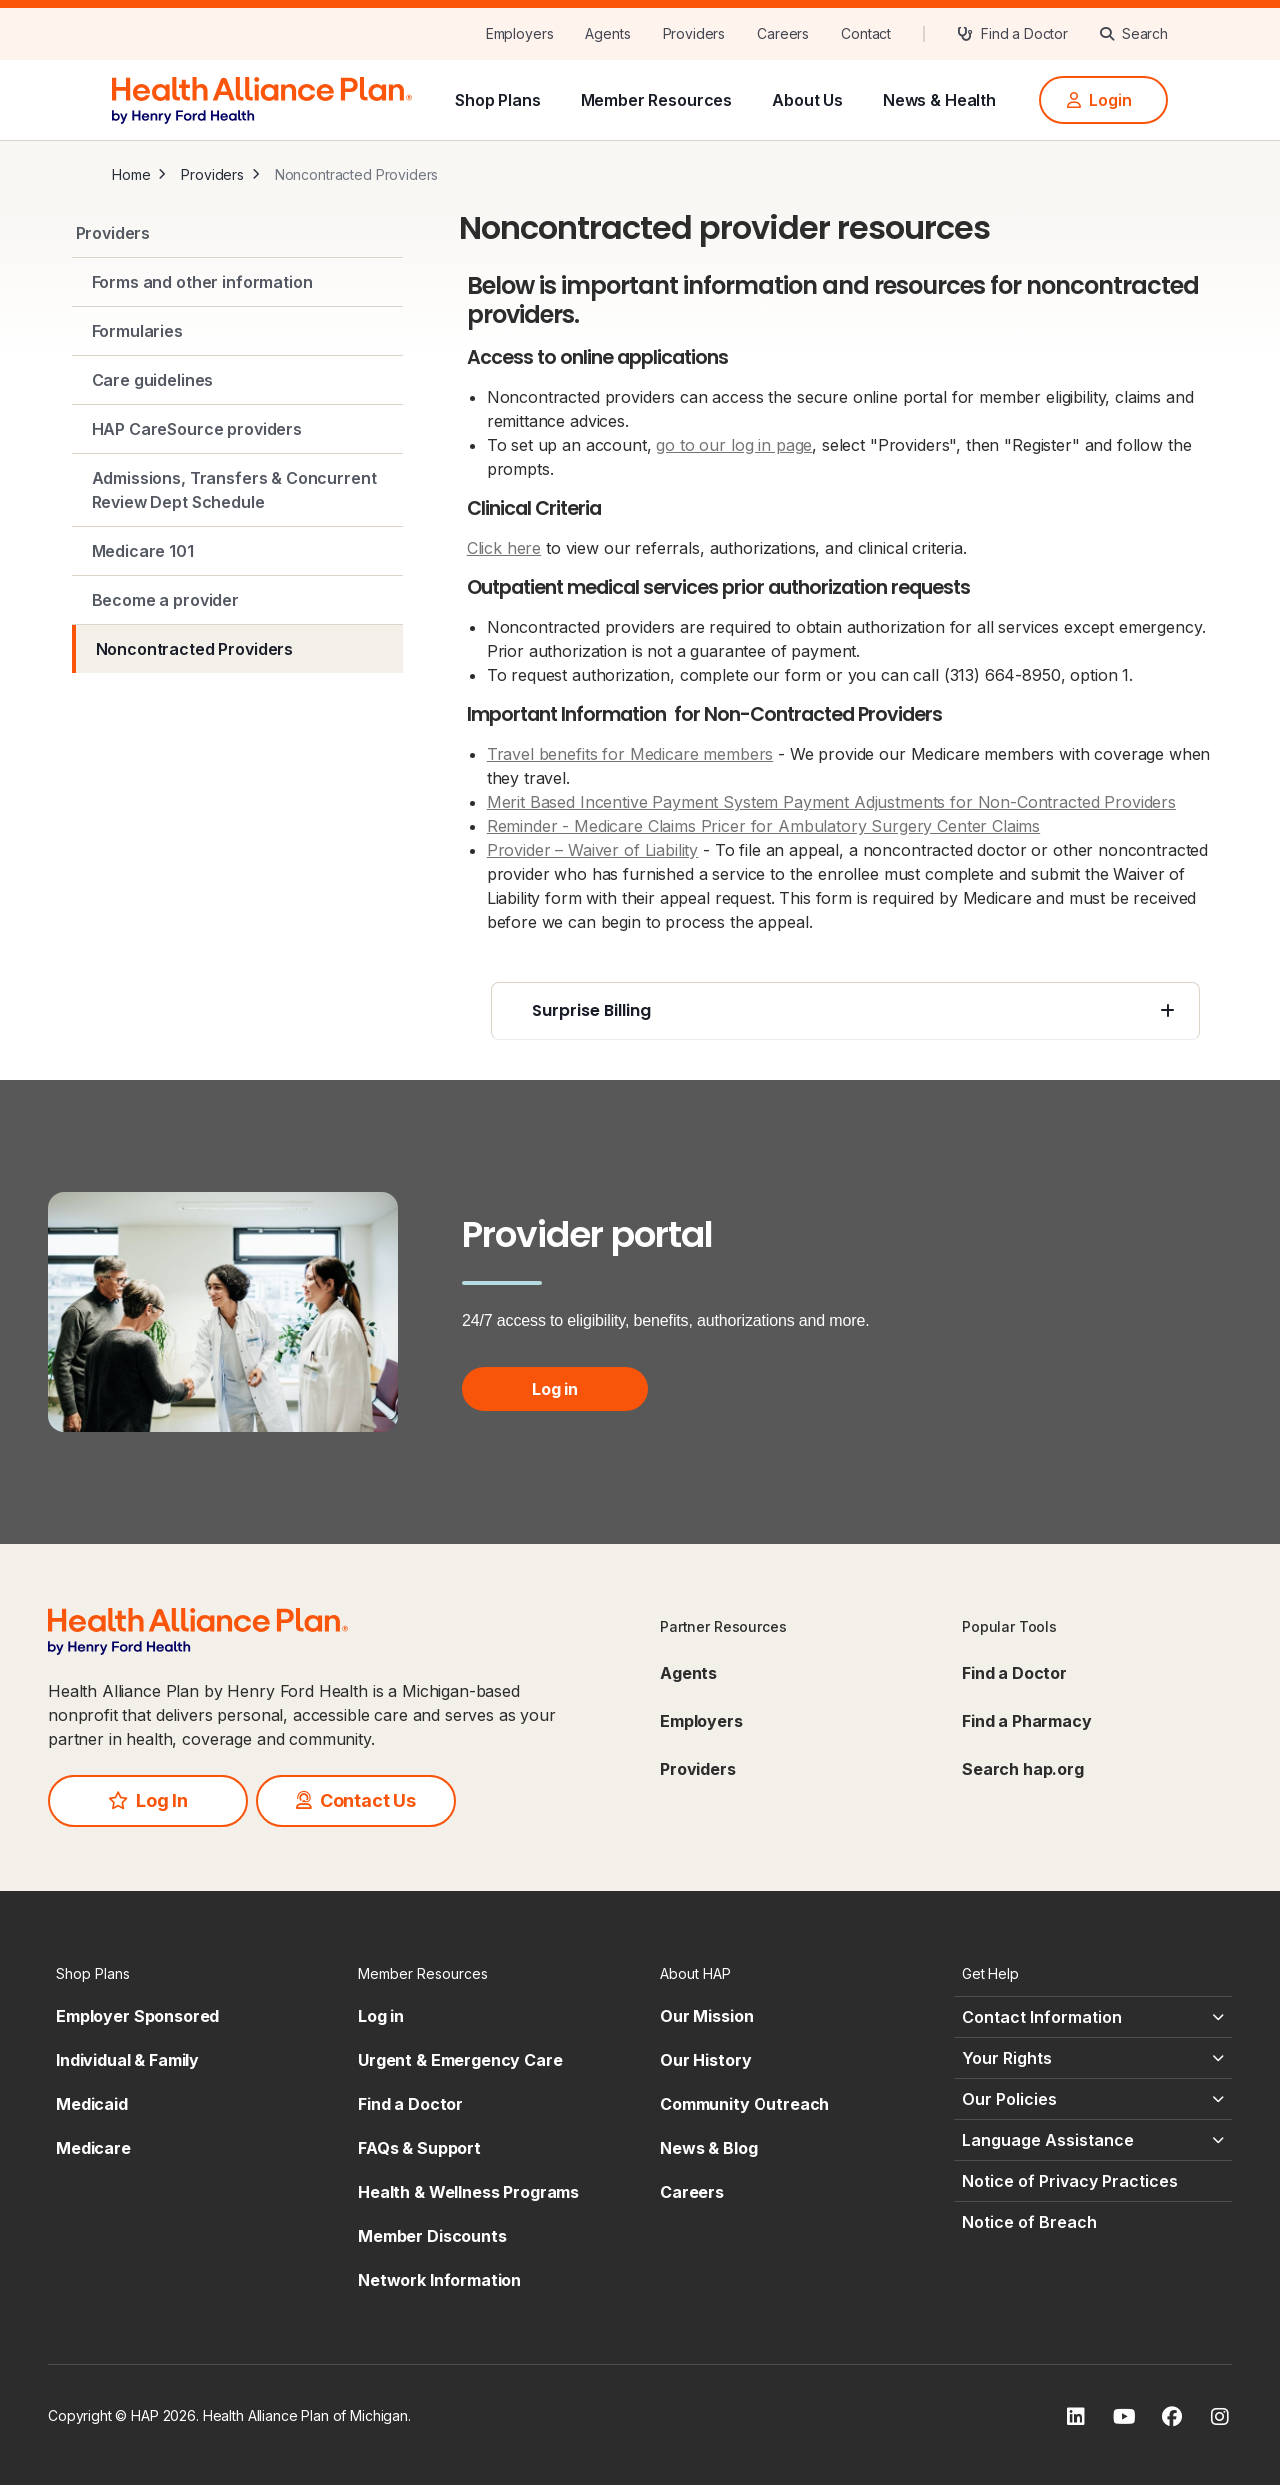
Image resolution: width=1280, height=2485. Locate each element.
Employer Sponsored (137, 2016)
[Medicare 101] (237, 551)
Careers (692, 2192)
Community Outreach (744, 2104)
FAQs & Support (419, 2148)
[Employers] (520, 34)
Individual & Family (127, 2060)
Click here (504, 548)
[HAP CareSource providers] (237, 429)
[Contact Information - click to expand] (1093, 2017)
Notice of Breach (1029, 2222)
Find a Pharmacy (1027, 1721)
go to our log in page (734, 445)
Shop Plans (498, 100)
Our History (705, 2060)
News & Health (939, 100)
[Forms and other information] (237, 282)
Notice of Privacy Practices (1070, 2181)
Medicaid (92, 2104)
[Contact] (866, 34)
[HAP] (262, 98)
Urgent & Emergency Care (460, 2060)
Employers (701, 1721)
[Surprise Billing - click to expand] (845, 1011)
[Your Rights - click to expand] (1093, 2058)
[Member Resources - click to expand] (489, 1973)
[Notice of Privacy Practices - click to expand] (1093, 2181)
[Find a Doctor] (1012, 34)
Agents (688, 1673)
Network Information (439, 2280)
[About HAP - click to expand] (791, 1973)
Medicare (93, 2148)
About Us (807, 100)
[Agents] (607, 34)
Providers (212, 174)
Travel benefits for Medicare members (630, 754)
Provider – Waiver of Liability (593, 850)
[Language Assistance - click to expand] (1093, 2140)
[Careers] (783, 34)
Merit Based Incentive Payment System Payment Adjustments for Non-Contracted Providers (831, 802)
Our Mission (706, 2016)
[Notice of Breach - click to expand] (1093, 2222)
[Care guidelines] (237, 380)
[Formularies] (237, 331)
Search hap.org (1023, 1769)
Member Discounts (432, 2236)
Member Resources (657, 100)
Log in (555, 1389)
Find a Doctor (1014, 1673)
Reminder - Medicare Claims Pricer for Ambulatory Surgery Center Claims (764, 826)
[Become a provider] (237, 600)
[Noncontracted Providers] (237, 649)
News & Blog (708, 2148)
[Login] (1103, 100)
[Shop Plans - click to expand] (187, 1973)
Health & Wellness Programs (468, 2192)
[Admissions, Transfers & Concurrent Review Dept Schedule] (237, 490)
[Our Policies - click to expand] (1093, 2099)
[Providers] (694, 34)
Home (131, 174)
